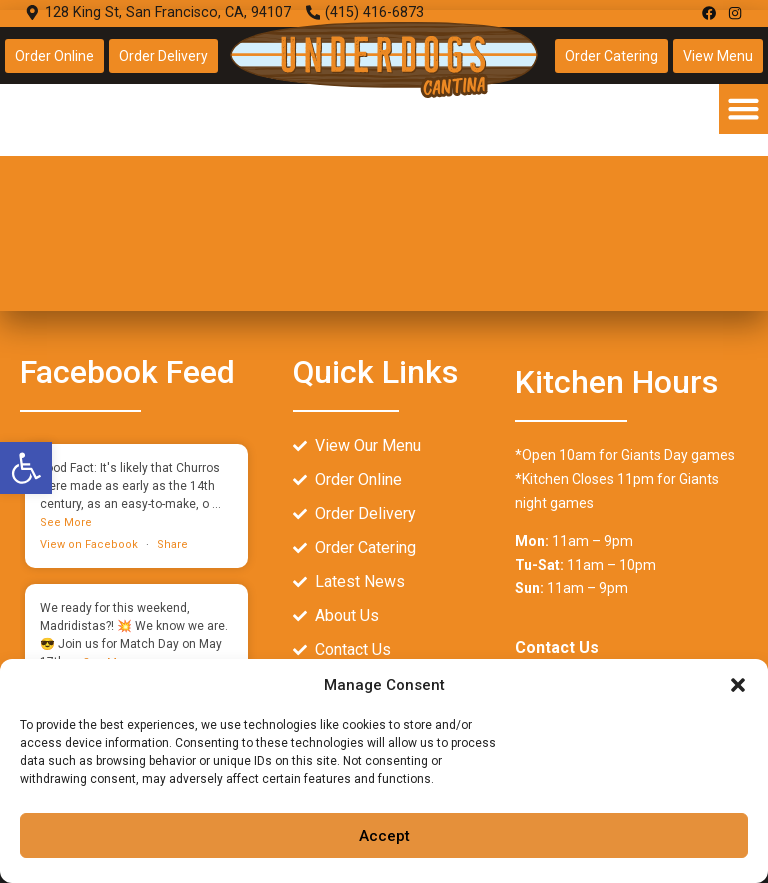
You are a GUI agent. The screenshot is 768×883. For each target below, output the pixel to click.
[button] (738, 685)
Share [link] (172, 544)
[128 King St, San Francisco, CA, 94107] (384, 160)
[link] (26, 468)
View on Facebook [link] (89, 544)
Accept (384, 836)
